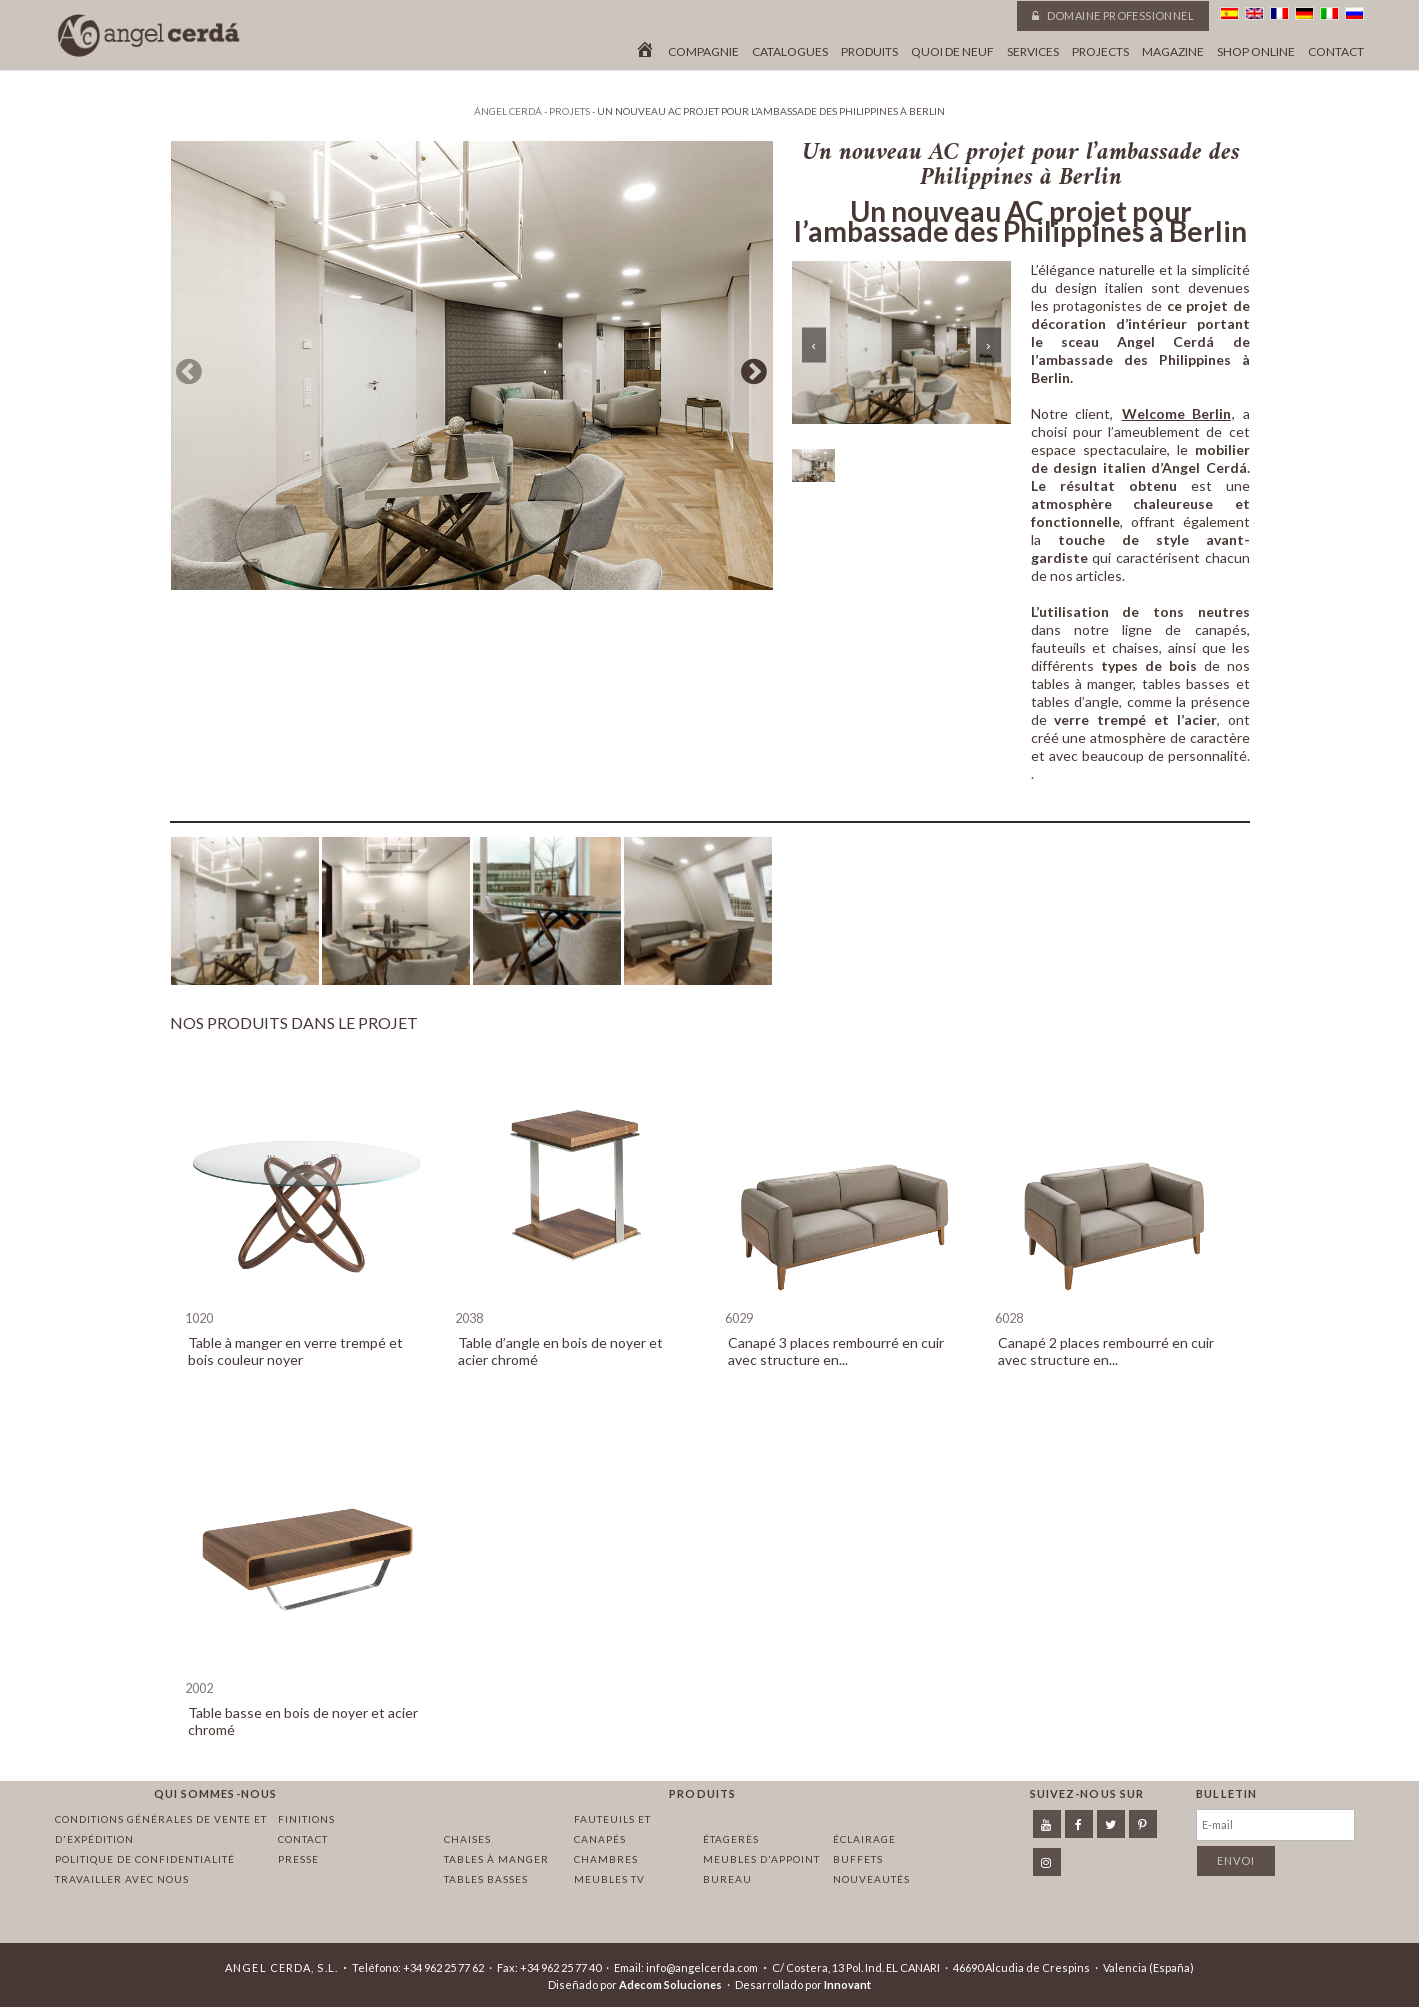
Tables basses (486, 1879)
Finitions (306, 1819)
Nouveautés (871, 1879)
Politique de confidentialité (145, 1859)
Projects (1100, 52)
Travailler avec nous (122, 1879)
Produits (869, 52)
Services (1033, 52)
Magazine (1173, 52)
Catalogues (790, 52)
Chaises (467, 1839)
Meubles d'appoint (761, 1859)
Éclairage (864, 1839)
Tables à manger (496, 1859)
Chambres (606, 1859)
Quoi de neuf (952, 52)
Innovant (847, 1984)
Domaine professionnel (1113, 15)
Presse (298, 1859)
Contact (1336, 52)
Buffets (858, 1859)
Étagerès (731, 1839)
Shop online (1256, 52)
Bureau (727, 1879)
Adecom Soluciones (670, 1984)
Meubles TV (609, 1879)
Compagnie (703, 52)
